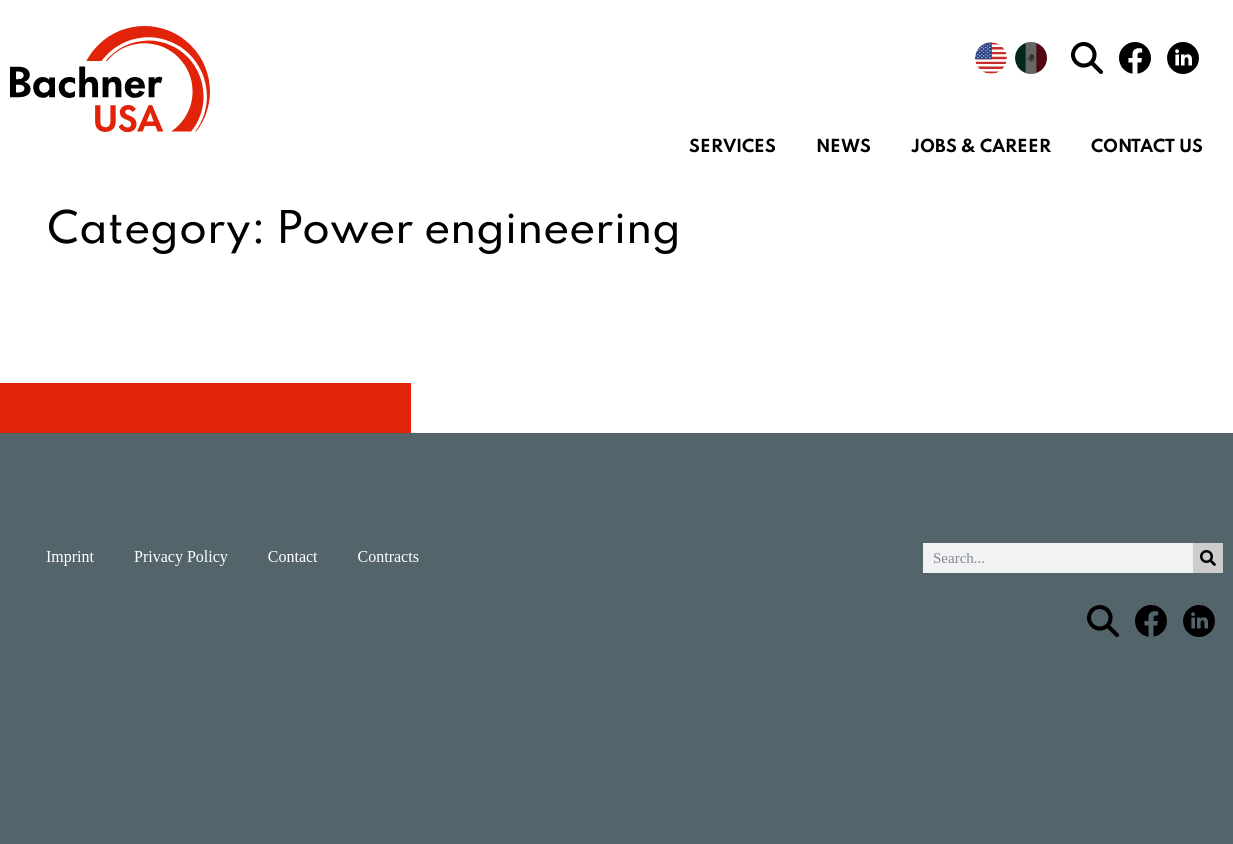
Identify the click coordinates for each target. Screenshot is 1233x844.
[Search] (1208, 558)
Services (732, 147)
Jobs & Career (981, 147)
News (843, 147)
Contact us (1147, 147)
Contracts (388, 556)
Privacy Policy (181, 556)
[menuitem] (991, 58)
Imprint (70, 556)
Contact (293, 556)
